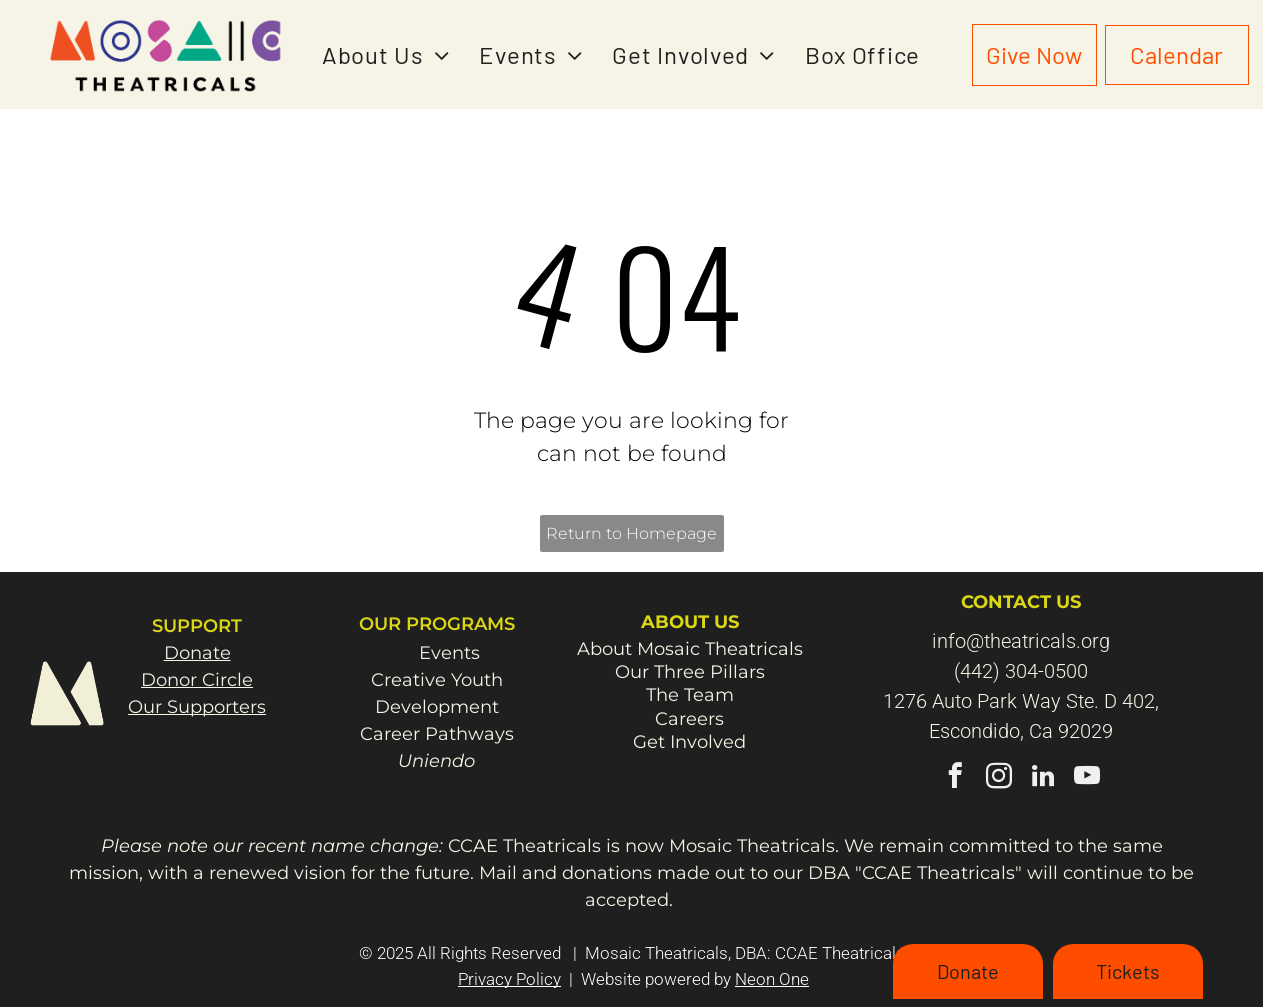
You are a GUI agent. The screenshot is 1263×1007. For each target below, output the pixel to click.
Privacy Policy (509, 979)
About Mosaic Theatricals (690, 649)
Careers (689, 719)
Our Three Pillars (690, 672)
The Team (690, 695)
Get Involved (689, 742)
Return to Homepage (631, 533)
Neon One (772, 979)
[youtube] (1087, 779)
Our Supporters (197, 707)
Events (449, 653)
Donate (197, 653)
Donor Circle (197, 680)
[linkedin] (1043, 779)
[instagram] (999, 779)
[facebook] (955, 779)
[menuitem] (386, 55)
